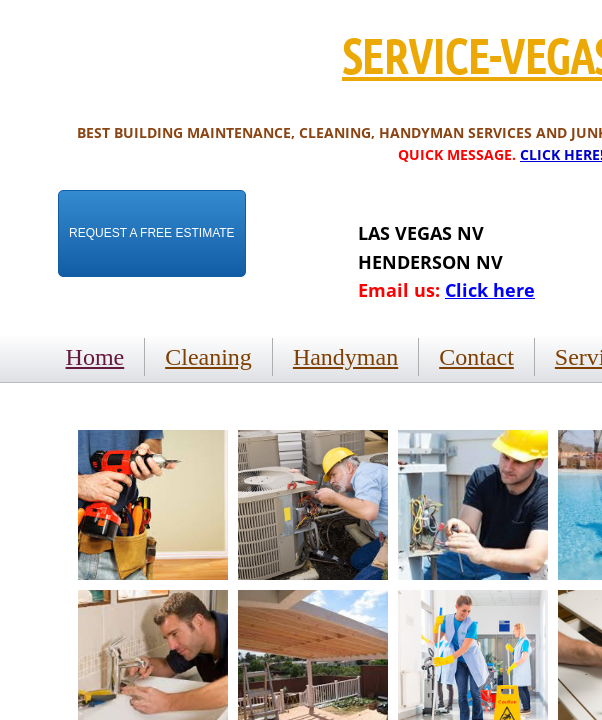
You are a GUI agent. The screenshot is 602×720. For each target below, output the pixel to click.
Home (95, 357)
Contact (476, 357)
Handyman (345, 357)
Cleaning (208, 357)
